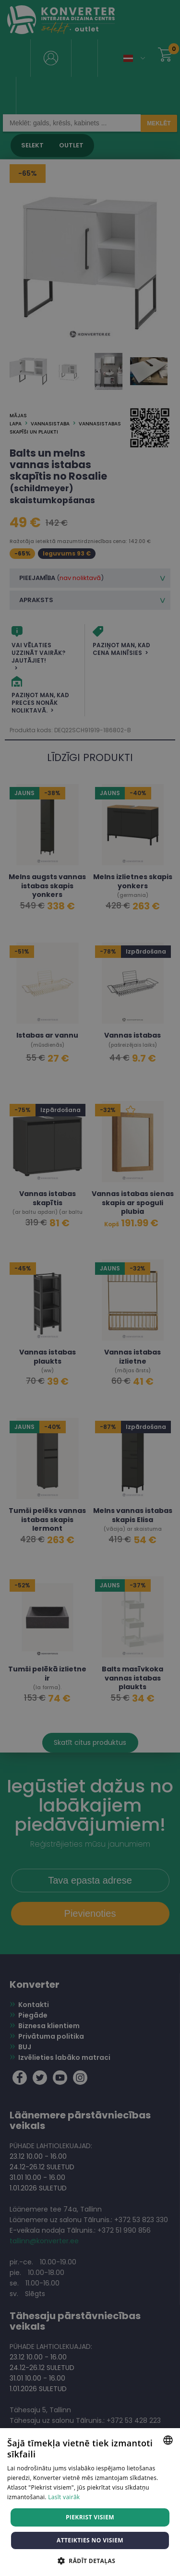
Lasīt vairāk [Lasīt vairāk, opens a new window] (64, 2497)
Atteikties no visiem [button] (90, 2540)
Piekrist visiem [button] (90, 2517)
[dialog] (90, 1288)
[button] (90, 2560)
